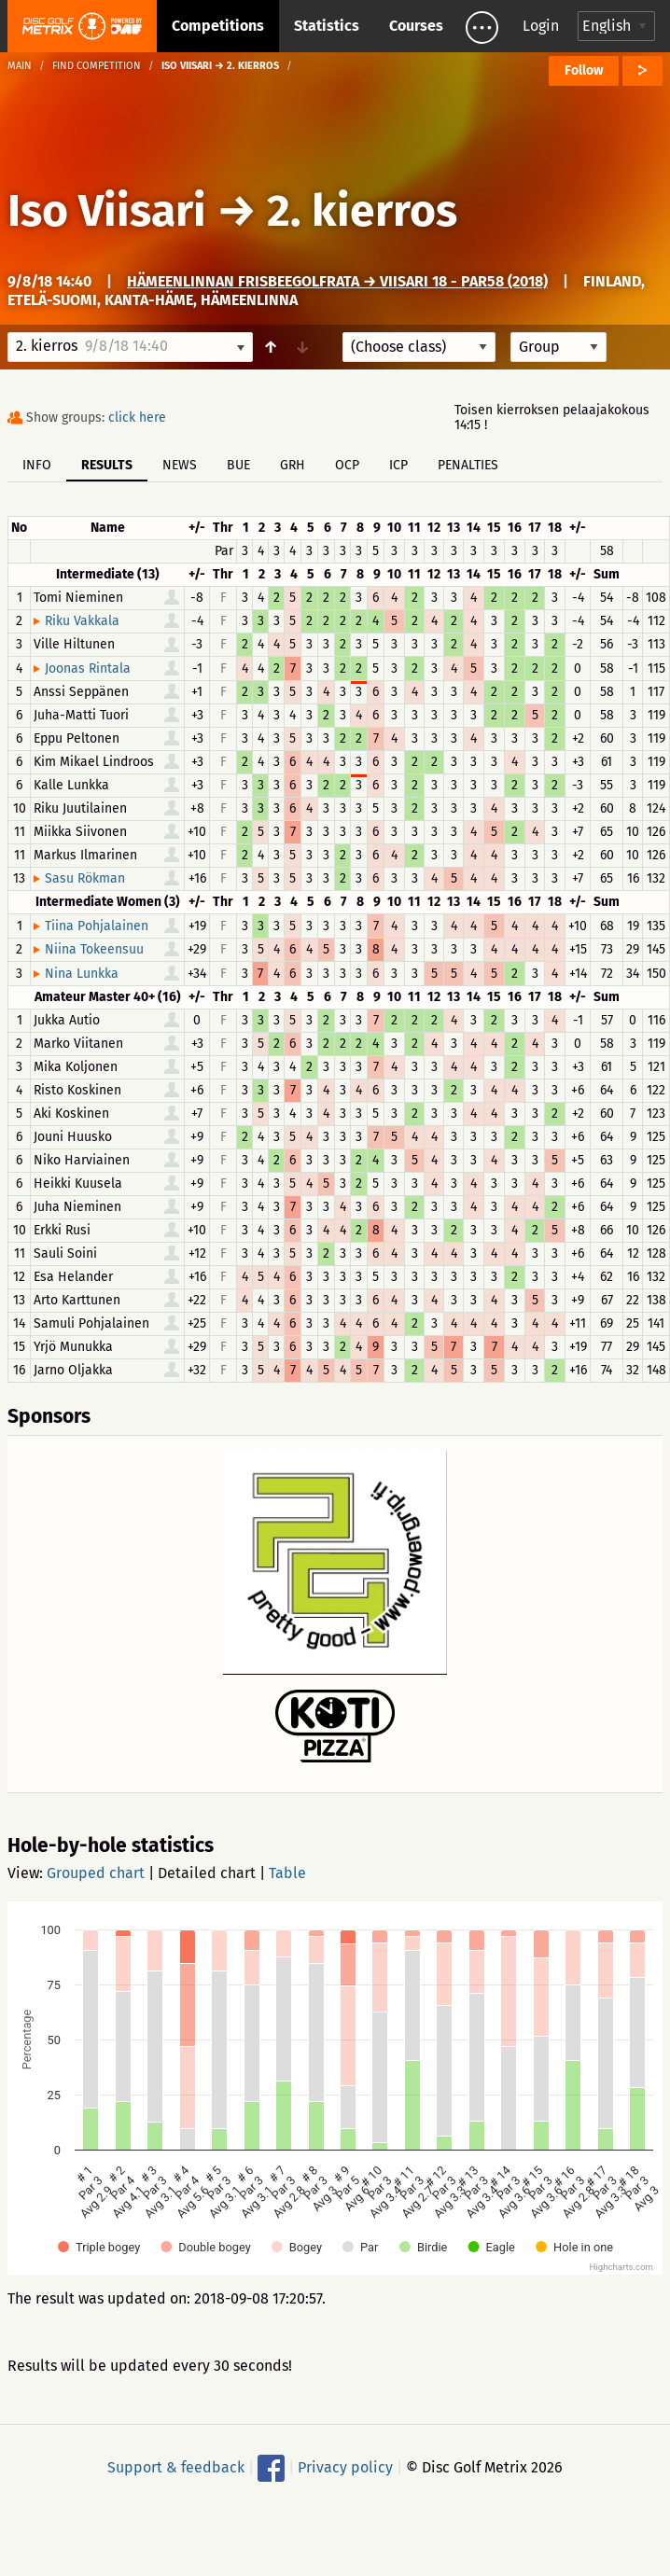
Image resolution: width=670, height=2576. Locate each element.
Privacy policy (345, 2467)
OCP (347, 465)
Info (36, 465)
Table (287, 1873)
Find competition (96, 66)
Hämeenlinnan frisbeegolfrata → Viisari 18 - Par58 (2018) (337, 281)
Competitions (218, 26)
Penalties (468, 465)
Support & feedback (175, 2467)
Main (19, 66)
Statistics (326, 26)
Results (107, 465)
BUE (238, 465)
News (179, 465)
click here (137, 417)
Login (541, 26)
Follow (584, 70)
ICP (398, 465)
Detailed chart (207, 1873)
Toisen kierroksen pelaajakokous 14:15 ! (551, 417)
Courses (416, 26)
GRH (292, 465)
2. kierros (362, 211)
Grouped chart (96, 1873)
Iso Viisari (106, 211)
